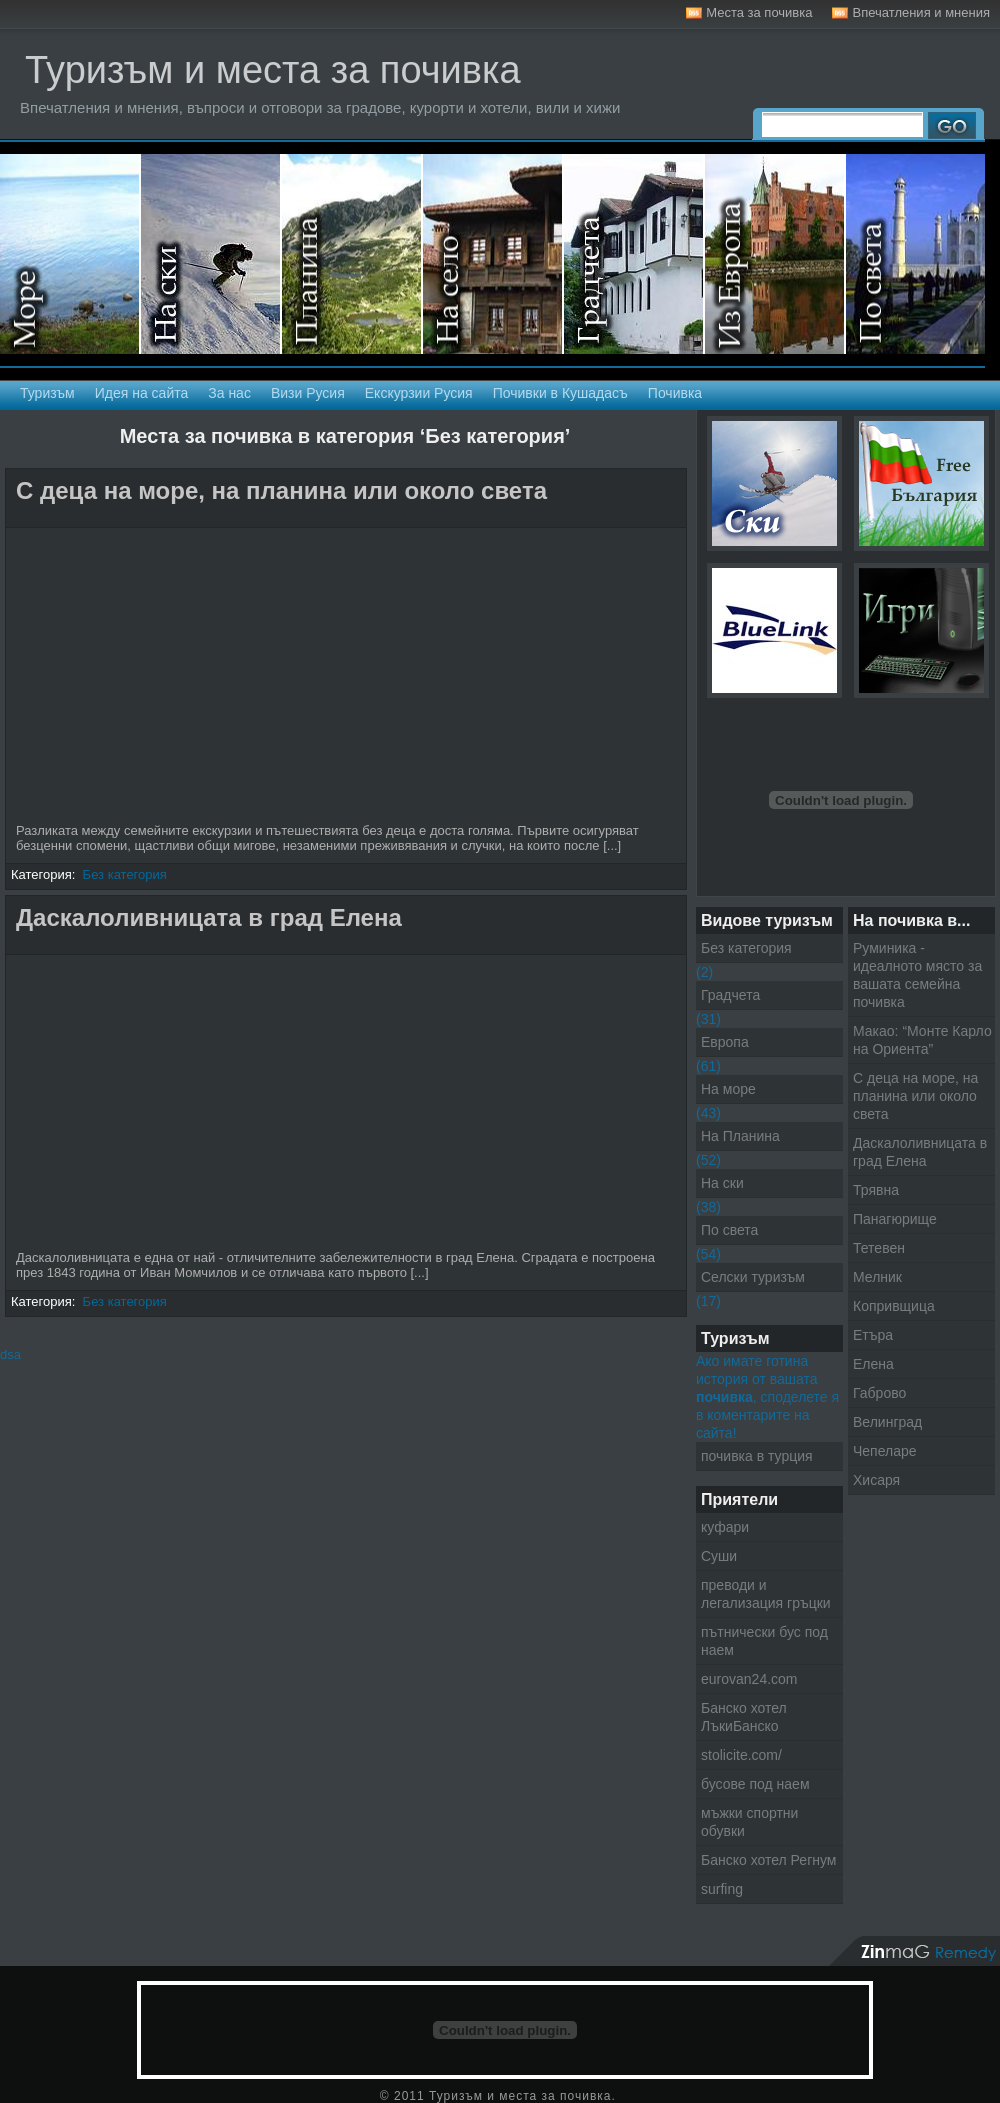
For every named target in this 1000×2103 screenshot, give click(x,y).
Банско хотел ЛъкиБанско (744, 1717)
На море (70, 254)
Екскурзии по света (915, 254)
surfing (722, 1889)
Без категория (125, 874)
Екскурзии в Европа (775, 254)
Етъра (873, 1335)
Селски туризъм (493, 254)
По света (729, 1230)
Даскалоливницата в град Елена (209, 917)
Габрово (879, 1393)
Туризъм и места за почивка (273, 70)
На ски (211, 254)
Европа (725, 1042)
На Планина (740, 1136)
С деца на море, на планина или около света (281, 490)
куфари (725, 1527)
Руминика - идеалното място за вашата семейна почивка (917, 975)
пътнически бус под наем (764, 1641)
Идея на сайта (142, 393)
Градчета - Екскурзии (634, 254)
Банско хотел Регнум (768, 1860)
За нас (229, 393)
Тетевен (879, 1248)
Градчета (730, 995)
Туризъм (47, 393)
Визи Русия (308, 393)
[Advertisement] (179, 678)
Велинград (887, 1422)
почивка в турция (757, 1456)
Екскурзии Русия (419, 393)
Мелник (877, 1277)
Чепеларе (885, 1451)
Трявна (876, 1190)
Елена (873, 1364)
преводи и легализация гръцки (766, 1594)
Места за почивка (759, 12)
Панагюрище (895, 1219)
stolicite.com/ (741, 1755)
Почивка (675, 393)
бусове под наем (755, 1784)
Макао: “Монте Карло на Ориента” (922, 1040)
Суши (719, 1556)
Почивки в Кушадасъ (560, 393)
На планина (352, 254)
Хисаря (876, 1480)
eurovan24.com (749, 1679)
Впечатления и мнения (921, 12)
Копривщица (894, 1306)
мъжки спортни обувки (749, 1822)
